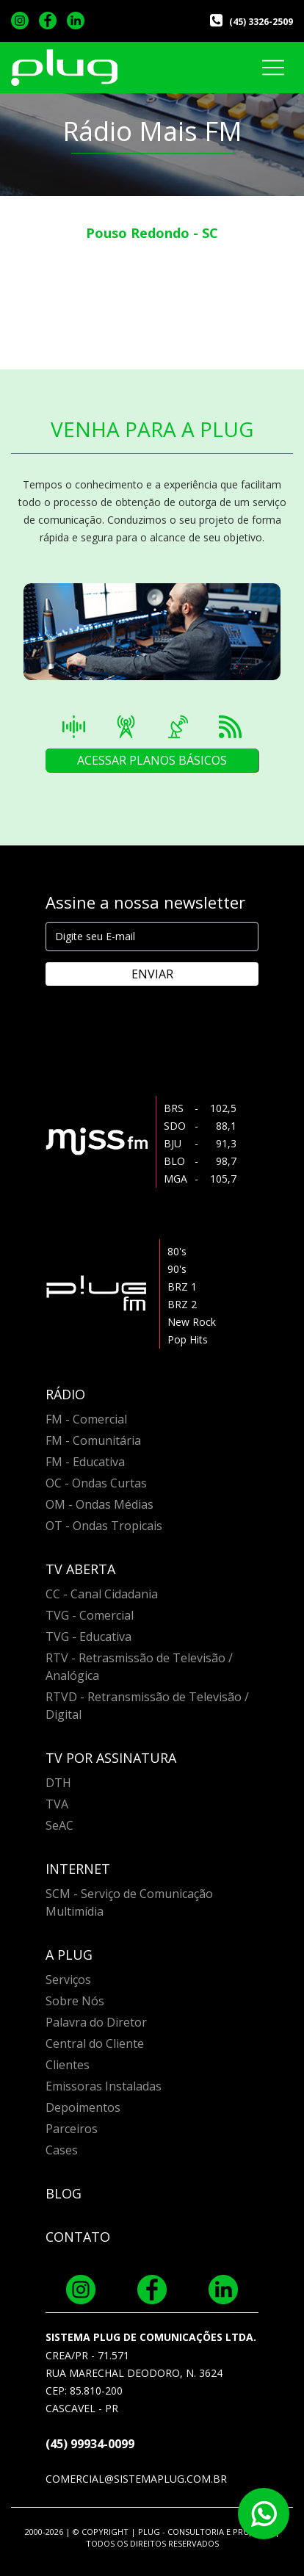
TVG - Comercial (90, 1615)
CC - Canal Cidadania (102, 1594)
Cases (62, 2150)
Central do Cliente (95, 2043)
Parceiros (72, 2129)
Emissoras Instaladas (104, 2086)
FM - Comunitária (93, 1440)
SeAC (59, 1825)
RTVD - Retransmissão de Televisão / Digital (147, 1705)
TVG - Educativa (88, 1636)
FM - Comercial (86, 1419)
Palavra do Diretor (96, 2022)
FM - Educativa (85, 1462)
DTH (58, 1783)
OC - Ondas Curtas (96, 1483)
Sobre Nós (75, 2001)
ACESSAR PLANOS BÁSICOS (152, 760)
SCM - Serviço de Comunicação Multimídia (129, 1902)
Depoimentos (83, 2107)
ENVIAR (152, 974)
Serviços (68, 1979)
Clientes (68, 2065)
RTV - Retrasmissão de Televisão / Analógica (139, 1667)
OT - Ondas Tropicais (104, 1526)
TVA (57, 1804)
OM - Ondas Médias (99, 1504)
